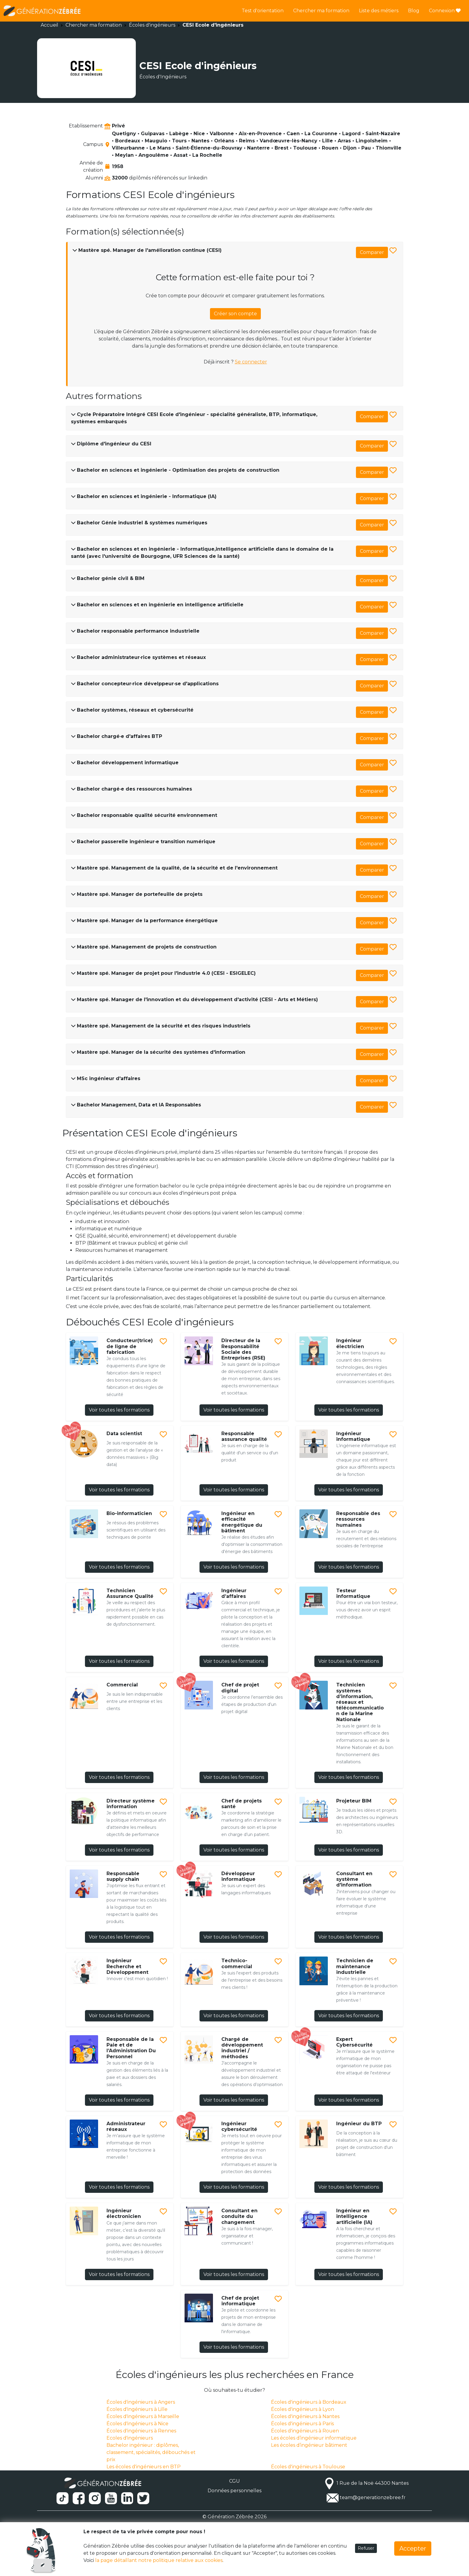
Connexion (445, 10)
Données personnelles (234, 2490)
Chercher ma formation (321, 10)
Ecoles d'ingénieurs (129, 2438)
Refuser (366, 2548)
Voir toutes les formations (119, 1410)
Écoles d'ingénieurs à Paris (302, 2423)
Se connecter (251, 362)
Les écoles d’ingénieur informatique (314, 2438)
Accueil (49, 25)
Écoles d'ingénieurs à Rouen (305, 2431)
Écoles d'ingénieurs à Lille (137, 2409)
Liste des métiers (378, 10)
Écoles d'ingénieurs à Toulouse (308, 2467)
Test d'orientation (263, 10)
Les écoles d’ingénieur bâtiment (309, 2445)
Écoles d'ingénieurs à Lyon (302, 2409)
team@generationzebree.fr (373, 2497)
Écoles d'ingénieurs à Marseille (142, 2416)
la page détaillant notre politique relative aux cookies (159, 2560)
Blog (413, 10)
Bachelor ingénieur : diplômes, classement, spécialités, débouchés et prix (151, 2452)
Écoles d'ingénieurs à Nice (137, 2423)
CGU (234, 2481)
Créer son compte (235, 313)
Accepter (412, 2548)
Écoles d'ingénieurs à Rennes (141, 2431)
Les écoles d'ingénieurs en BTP (143, 2467)
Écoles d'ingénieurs (152, 25)
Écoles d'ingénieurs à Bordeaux (308, 2402)
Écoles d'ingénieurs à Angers (140, 2402)
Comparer (372, 252)
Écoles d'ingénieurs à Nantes (305, 2416)
